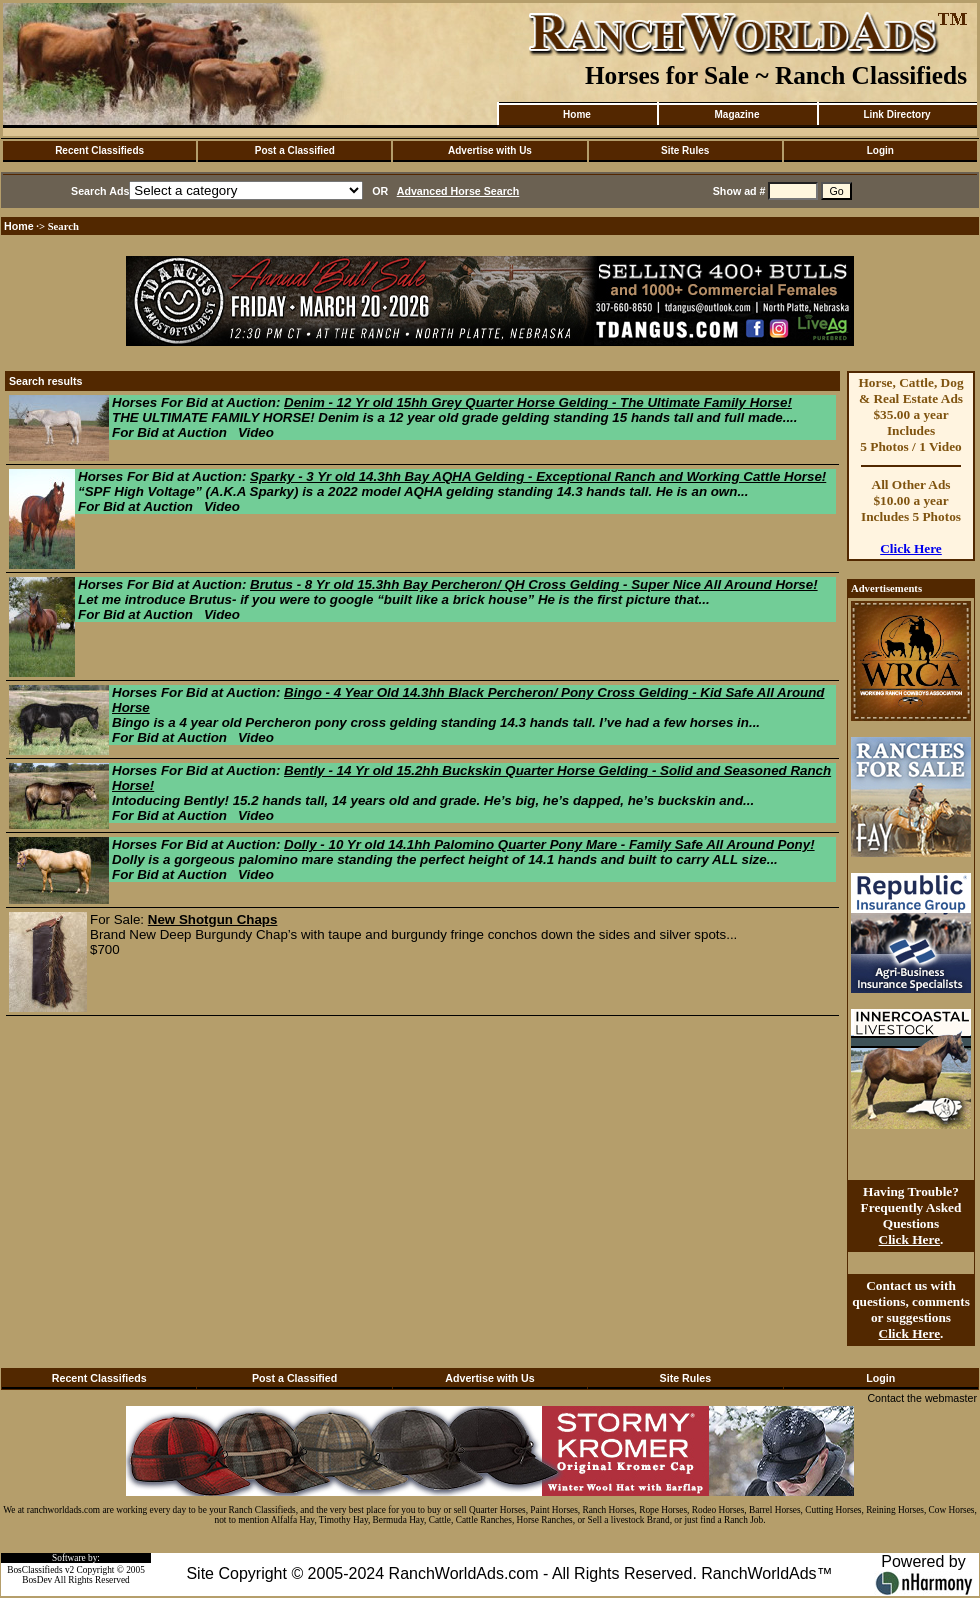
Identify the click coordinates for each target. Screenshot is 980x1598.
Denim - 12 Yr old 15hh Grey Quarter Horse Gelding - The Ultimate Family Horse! (538, 402)
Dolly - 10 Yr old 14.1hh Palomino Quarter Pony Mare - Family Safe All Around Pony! (549, 844)
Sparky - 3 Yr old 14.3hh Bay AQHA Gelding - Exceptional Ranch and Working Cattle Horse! (538, 476)
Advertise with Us (490, 150)
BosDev (37, 1580)
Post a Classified (295, 150)
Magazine (736, 114)
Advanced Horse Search (458, 191)
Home (577, 114)
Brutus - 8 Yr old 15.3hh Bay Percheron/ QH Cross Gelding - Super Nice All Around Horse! (534, 584)
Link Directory (896, 114)
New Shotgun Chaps (213, 919)
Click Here (911, 548)
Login (880, 150)
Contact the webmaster (922, 1398)
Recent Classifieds (99, 150)
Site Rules (685, 150)
